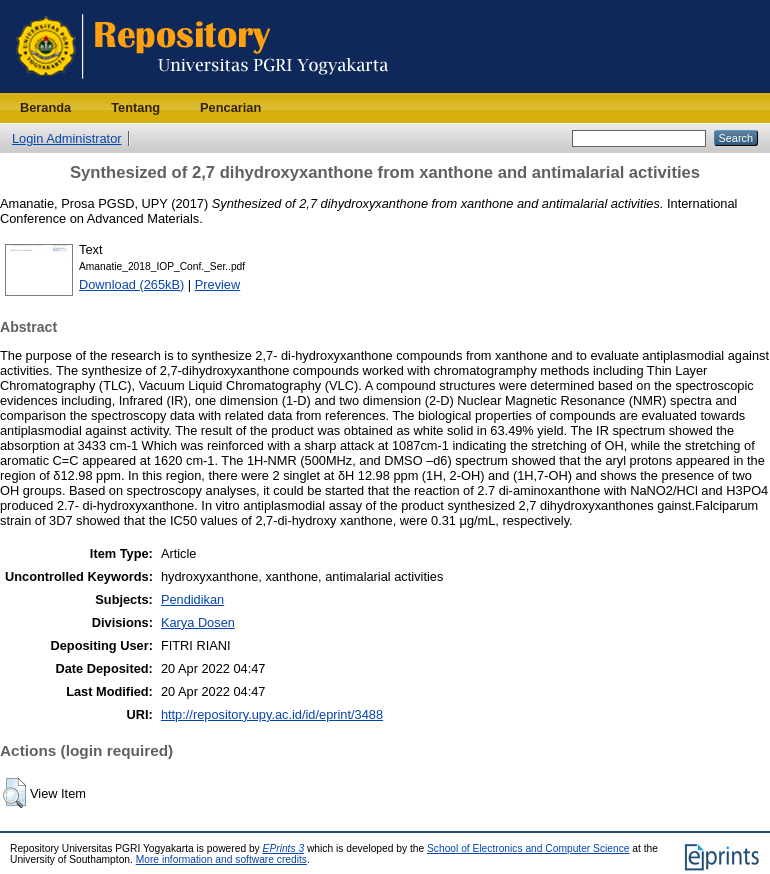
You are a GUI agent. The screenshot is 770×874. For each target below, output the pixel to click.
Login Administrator (67, 138)
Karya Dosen (198, 622)
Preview (218, 284)
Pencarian (230, 107)
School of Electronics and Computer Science (528, 848)
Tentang (135, 107)
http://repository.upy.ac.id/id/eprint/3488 (272, 714)
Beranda (45, 107)
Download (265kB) (131, 284)
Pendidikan (192, 599)
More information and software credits (221, 859)
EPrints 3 (284, 848)
